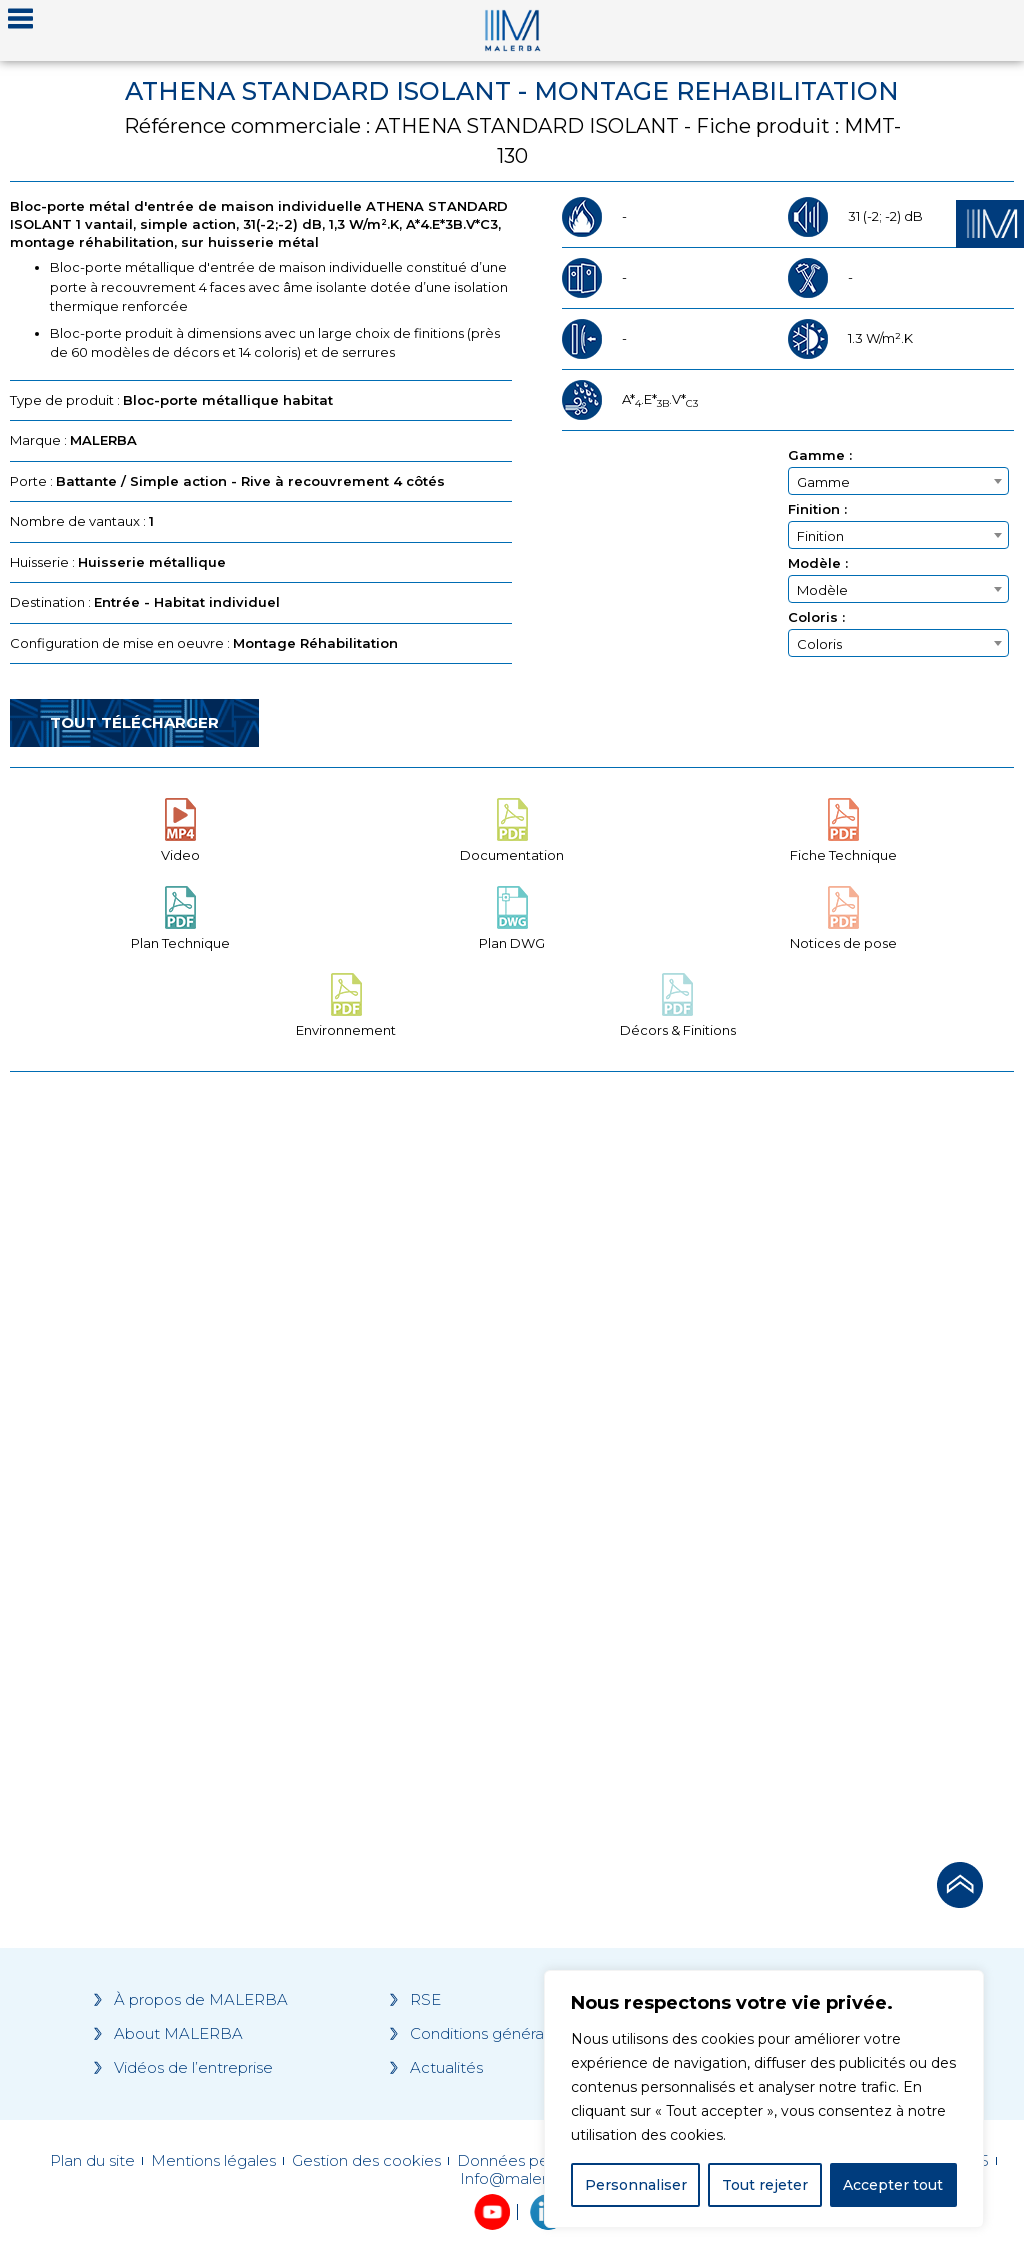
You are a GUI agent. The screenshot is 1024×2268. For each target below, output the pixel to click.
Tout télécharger (134, 722)
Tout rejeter (765, 2185)
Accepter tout (893, 2185)
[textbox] (898, 482)
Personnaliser (636, 2185)
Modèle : (818, 563)
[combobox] (898, 481)
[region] (764, 2099)
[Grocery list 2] (768, 1461)
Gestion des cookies (366, 2161)
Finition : (817, 509)
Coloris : (816, 617)
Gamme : (820, 455)
